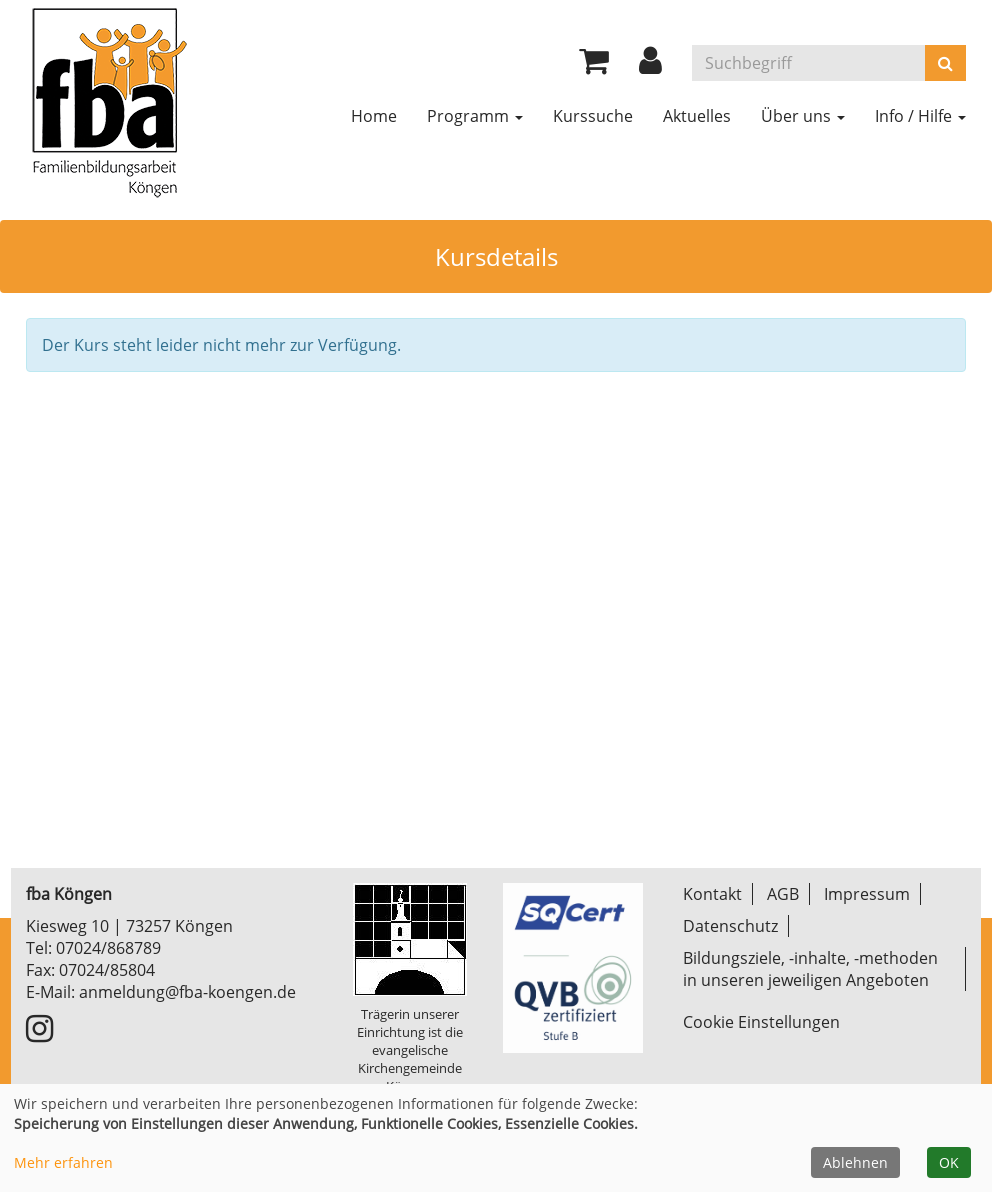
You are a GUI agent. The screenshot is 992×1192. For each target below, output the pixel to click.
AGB (783, 894)
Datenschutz (730, 926)
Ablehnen (855, 1162)
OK (949, 1162)
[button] (650, 66)
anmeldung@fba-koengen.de (187, 992)
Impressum (867, 894)
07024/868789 (108, 948)
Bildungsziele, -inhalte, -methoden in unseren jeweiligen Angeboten (810, 969)
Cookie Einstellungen (761, 1022)
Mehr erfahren (63, 1162)
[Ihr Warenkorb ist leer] (594, 66)
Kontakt (712, 894)
